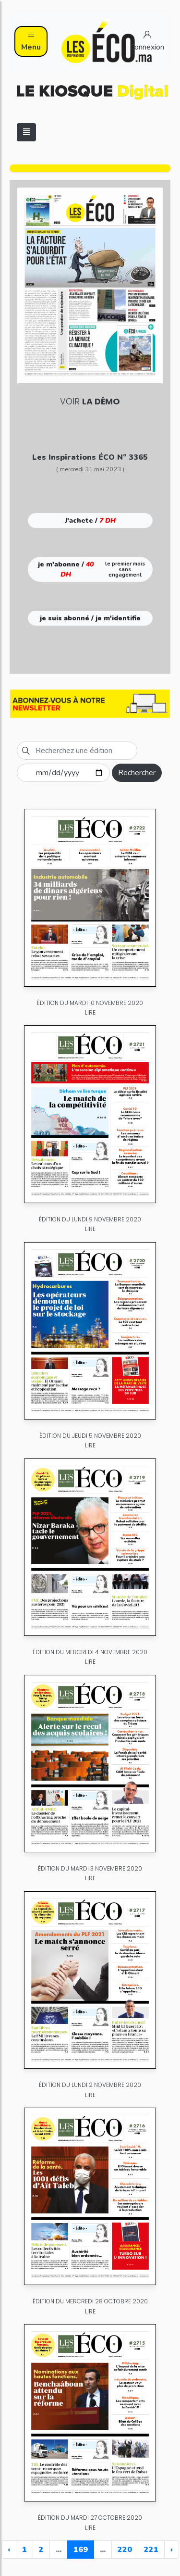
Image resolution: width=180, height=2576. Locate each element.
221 (151, 2549)
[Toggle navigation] (26, 132)
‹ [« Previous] (9, 2549)
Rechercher (137, 772)
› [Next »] (171, 2549)
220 (125, 2549)
